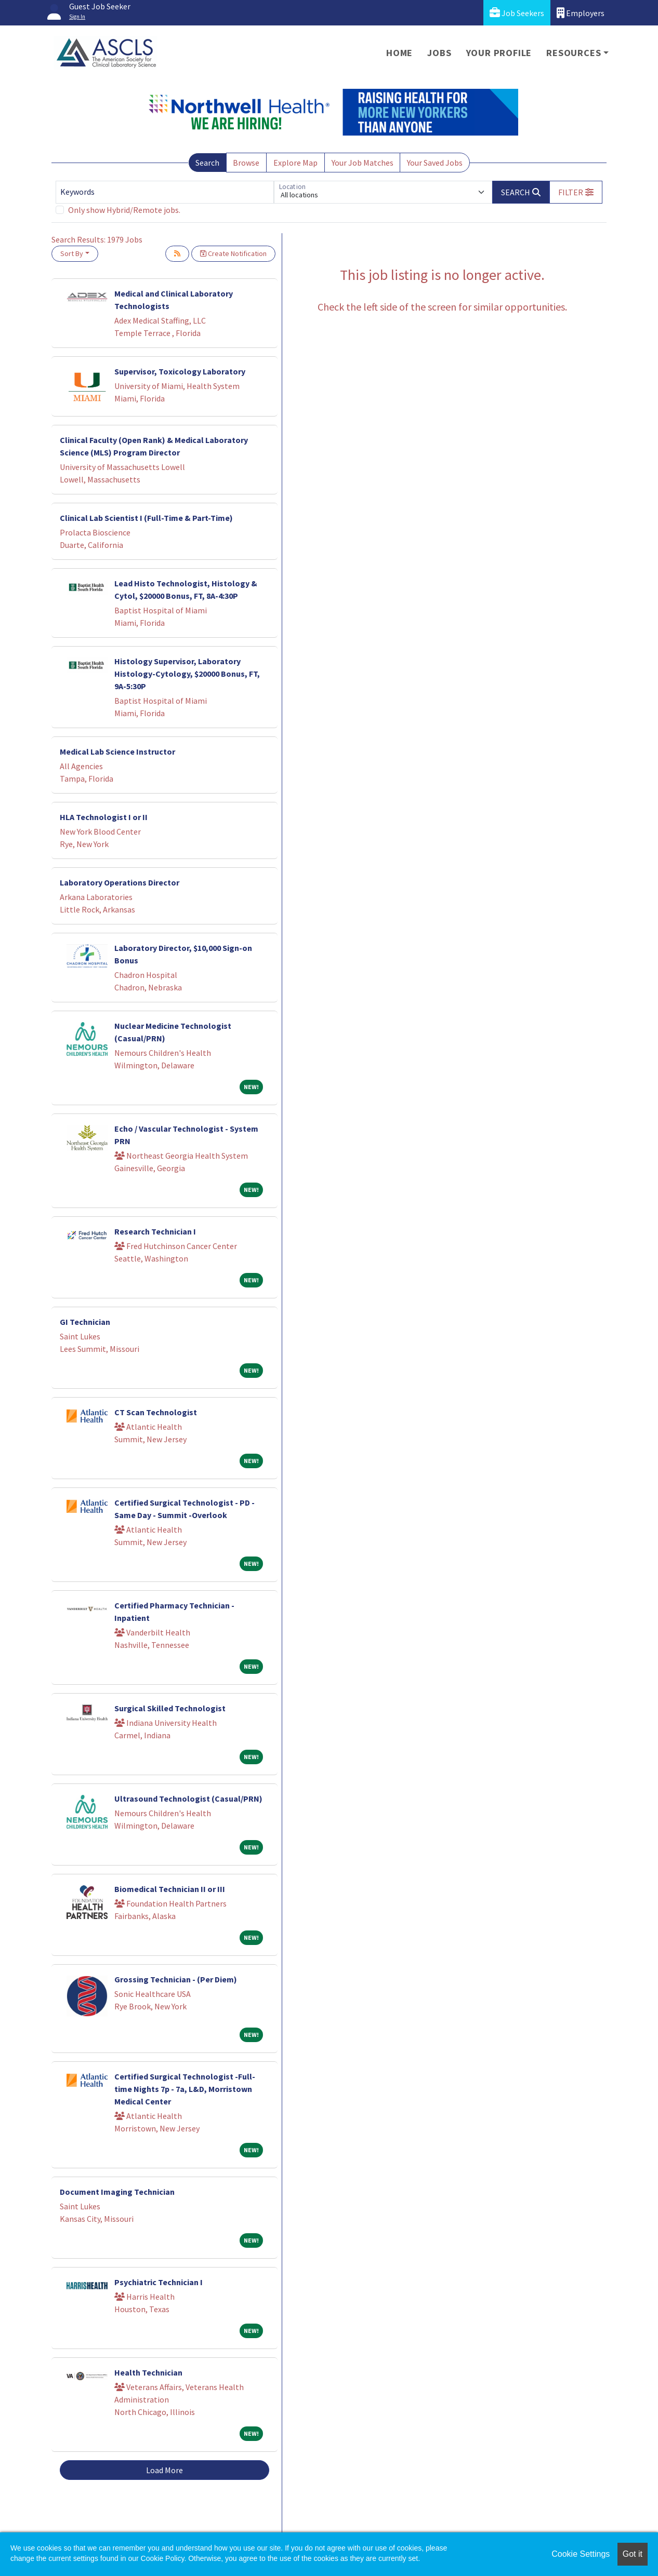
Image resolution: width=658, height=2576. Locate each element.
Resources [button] (573, 53)
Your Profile (499, 53)
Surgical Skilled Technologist (170, 1708)
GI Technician (85, 1322)
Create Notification (233, 253)
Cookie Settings (580, 2554)
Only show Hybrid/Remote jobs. (124, 210)
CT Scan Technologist (155, 1412)
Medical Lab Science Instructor (117, 751)
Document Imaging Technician (117, 2191)
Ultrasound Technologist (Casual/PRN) (188, 1798)
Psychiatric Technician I (158, 2282)
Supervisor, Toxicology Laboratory (179, 371)
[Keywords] (165, 192)
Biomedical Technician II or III (169, 1889)
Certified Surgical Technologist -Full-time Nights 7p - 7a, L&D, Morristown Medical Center (184, 2089)
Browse (246, 162)
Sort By (71, 253)
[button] (575, 192)
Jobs (439, 53)
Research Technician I (155, 1231)
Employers (580, 12)
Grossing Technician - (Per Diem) (175, 1979)
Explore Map (295, 162)
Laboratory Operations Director (119, 882)
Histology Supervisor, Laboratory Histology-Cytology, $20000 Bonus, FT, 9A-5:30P (187, 673)
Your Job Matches (362, 162)
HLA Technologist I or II (104, 817)
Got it (632, 2554)
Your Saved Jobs (435, 162)
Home (399, 53)
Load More (164, 2470)
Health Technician (148, 2372)
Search (207, 162)
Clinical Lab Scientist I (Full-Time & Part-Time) (146, 518)
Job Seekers (517, 12)
